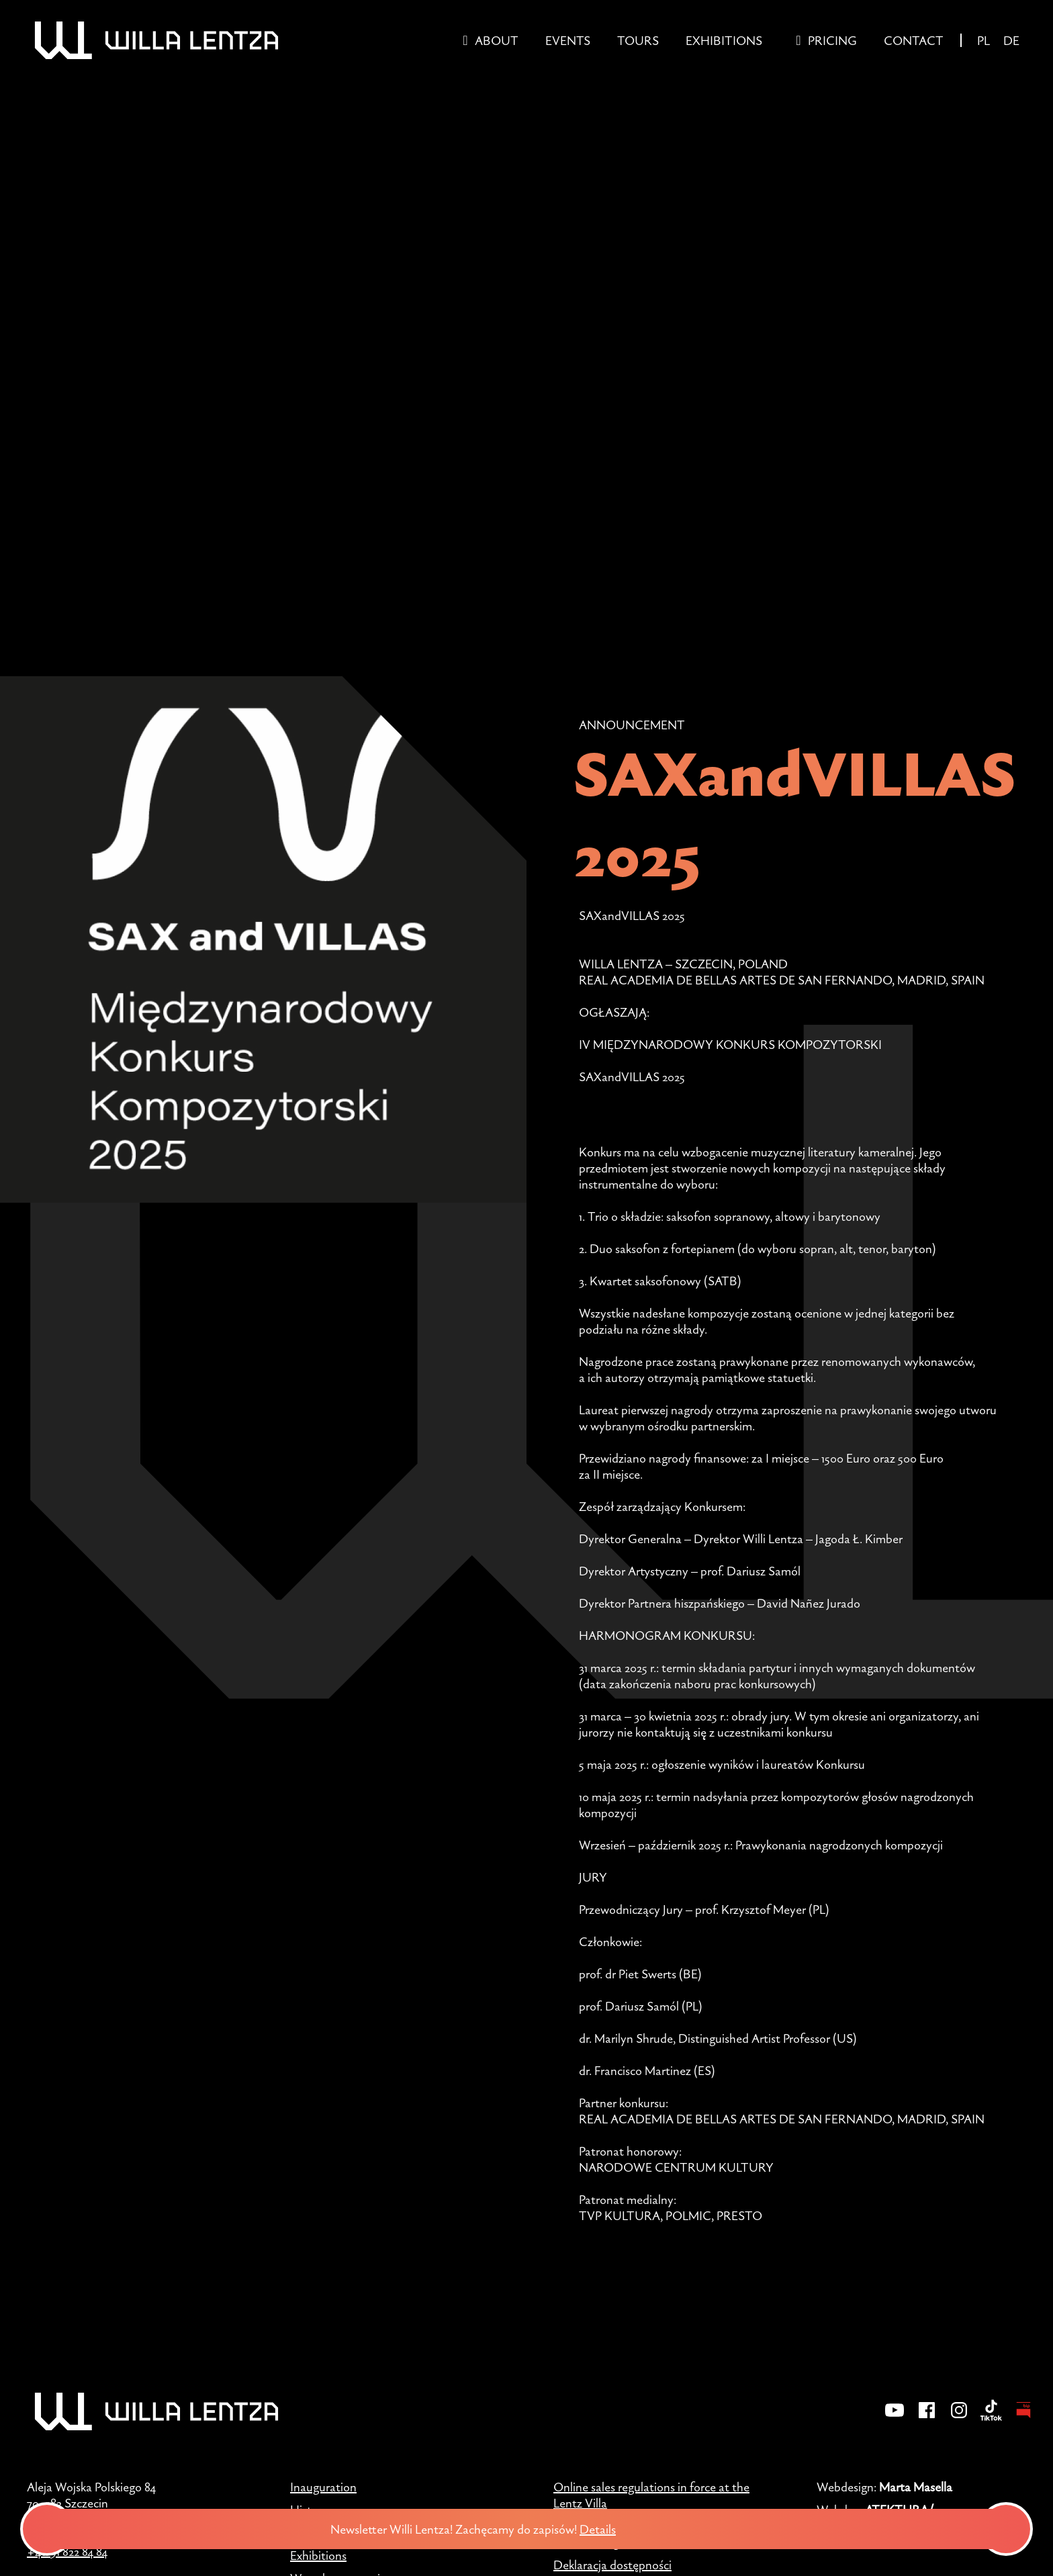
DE (1011, 40)
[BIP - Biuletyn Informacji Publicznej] (1023, 2419)
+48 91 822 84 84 (67, 2551)
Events (567, 40)
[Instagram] (959, 2419)
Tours (638, 40)
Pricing (832, 40)
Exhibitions (724, 40)
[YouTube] (894, 2419)
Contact (914, 40)
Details (610, 2529)
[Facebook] (927, 2419)
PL (983, 40)
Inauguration (323, 2487)
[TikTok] (991, 2419)
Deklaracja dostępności (612, 2565)
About (496, 40)
